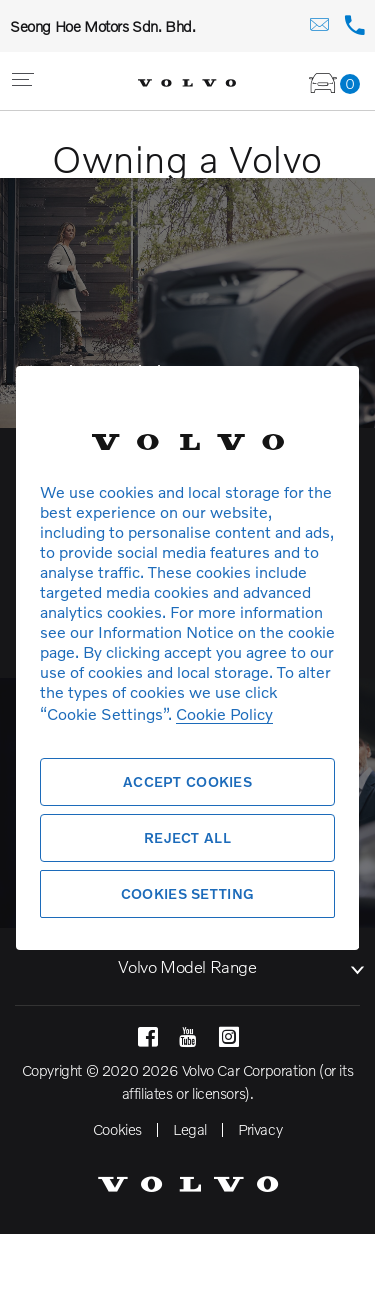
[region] (187, 658)
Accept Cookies (187, 781)
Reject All (187, 837)
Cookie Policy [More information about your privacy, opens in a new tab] (224, 713)
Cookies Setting (187, 893)
